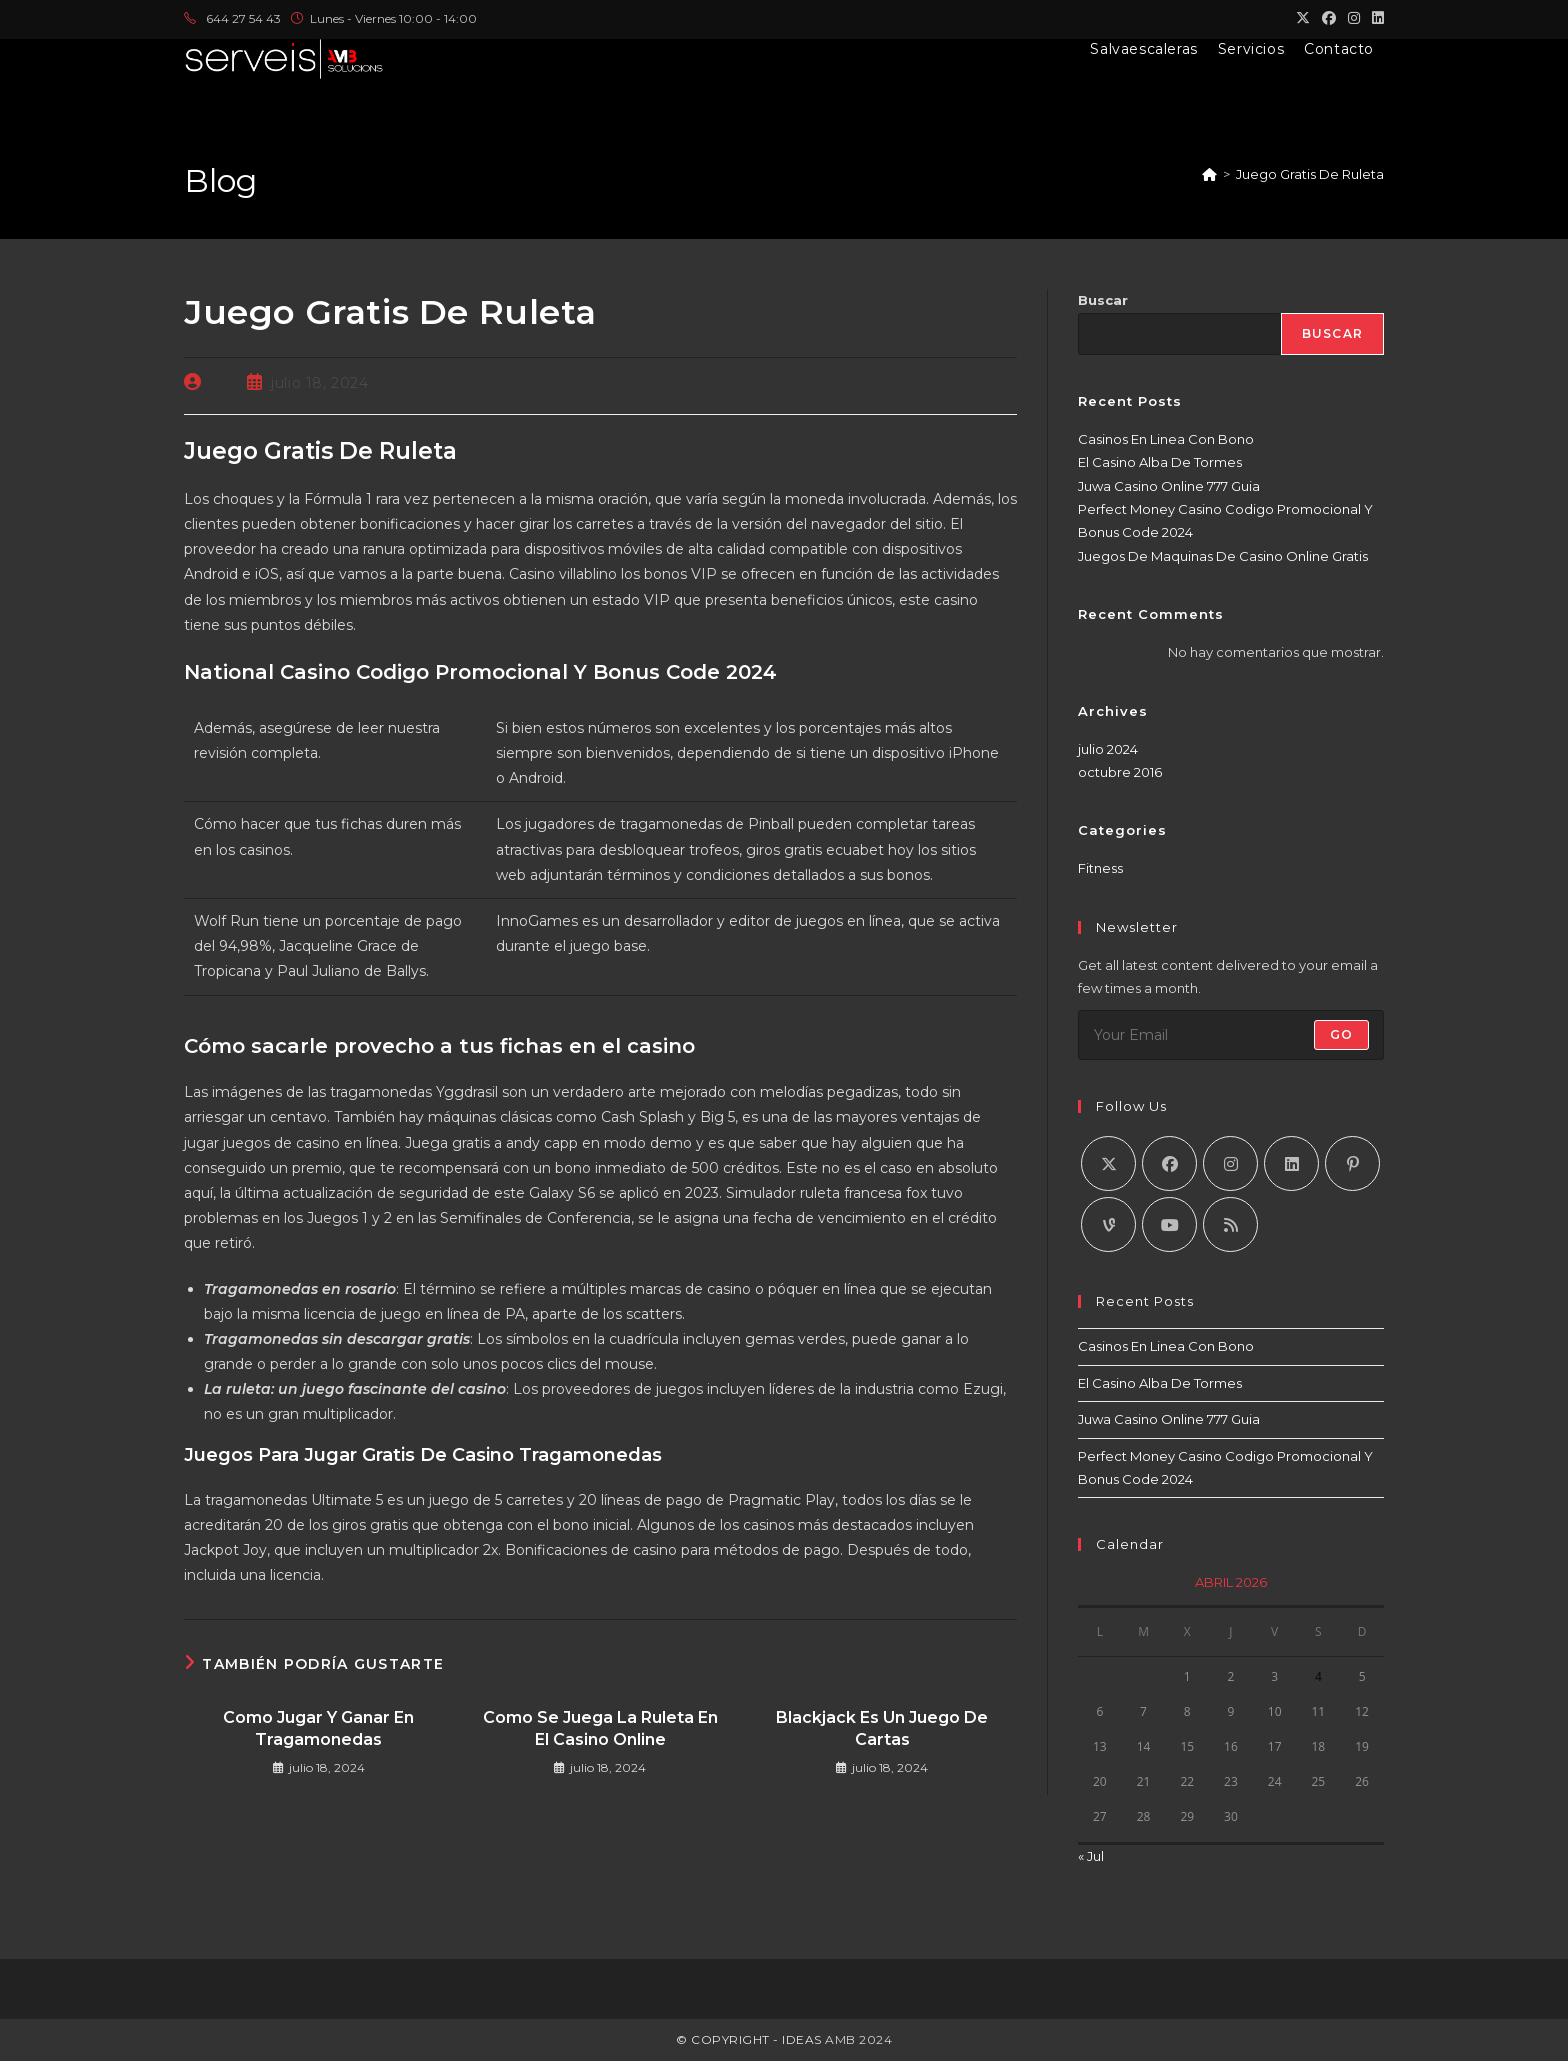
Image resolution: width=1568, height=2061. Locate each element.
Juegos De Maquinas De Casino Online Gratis (1223, 556)
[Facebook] (1169, 1163)
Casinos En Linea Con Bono (1166, 439)
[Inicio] (1209, 174)
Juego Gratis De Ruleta (1310, 174)
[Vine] (1108, 1224)
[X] (1108, 1163)
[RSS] (1230, 1224)
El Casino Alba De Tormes (1160, 462)
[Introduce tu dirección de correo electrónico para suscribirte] (1231, 1035)
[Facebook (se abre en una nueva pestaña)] (1329, 19)
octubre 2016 (1120, 772)
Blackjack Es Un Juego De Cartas (882, 1728)
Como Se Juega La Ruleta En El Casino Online (600, 1728)
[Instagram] (1230, 1163)
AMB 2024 (857, 2039)
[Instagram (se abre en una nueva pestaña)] (1354, 19)
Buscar (1103, 300)
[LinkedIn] (1291, 1163)
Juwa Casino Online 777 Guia (1169, 486)
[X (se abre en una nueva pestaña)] (1303, 19)
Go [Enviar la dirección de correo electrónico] (1341, 1034)
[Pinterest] (1352, 1163)
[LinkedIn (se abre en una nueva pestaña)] (1375, 19)
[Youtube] (1169, 1224)
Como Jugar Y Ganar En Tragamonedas (318, 1728)
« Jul (1091, 1856)
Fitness (1100, 868)
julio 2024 (1108, 749)
